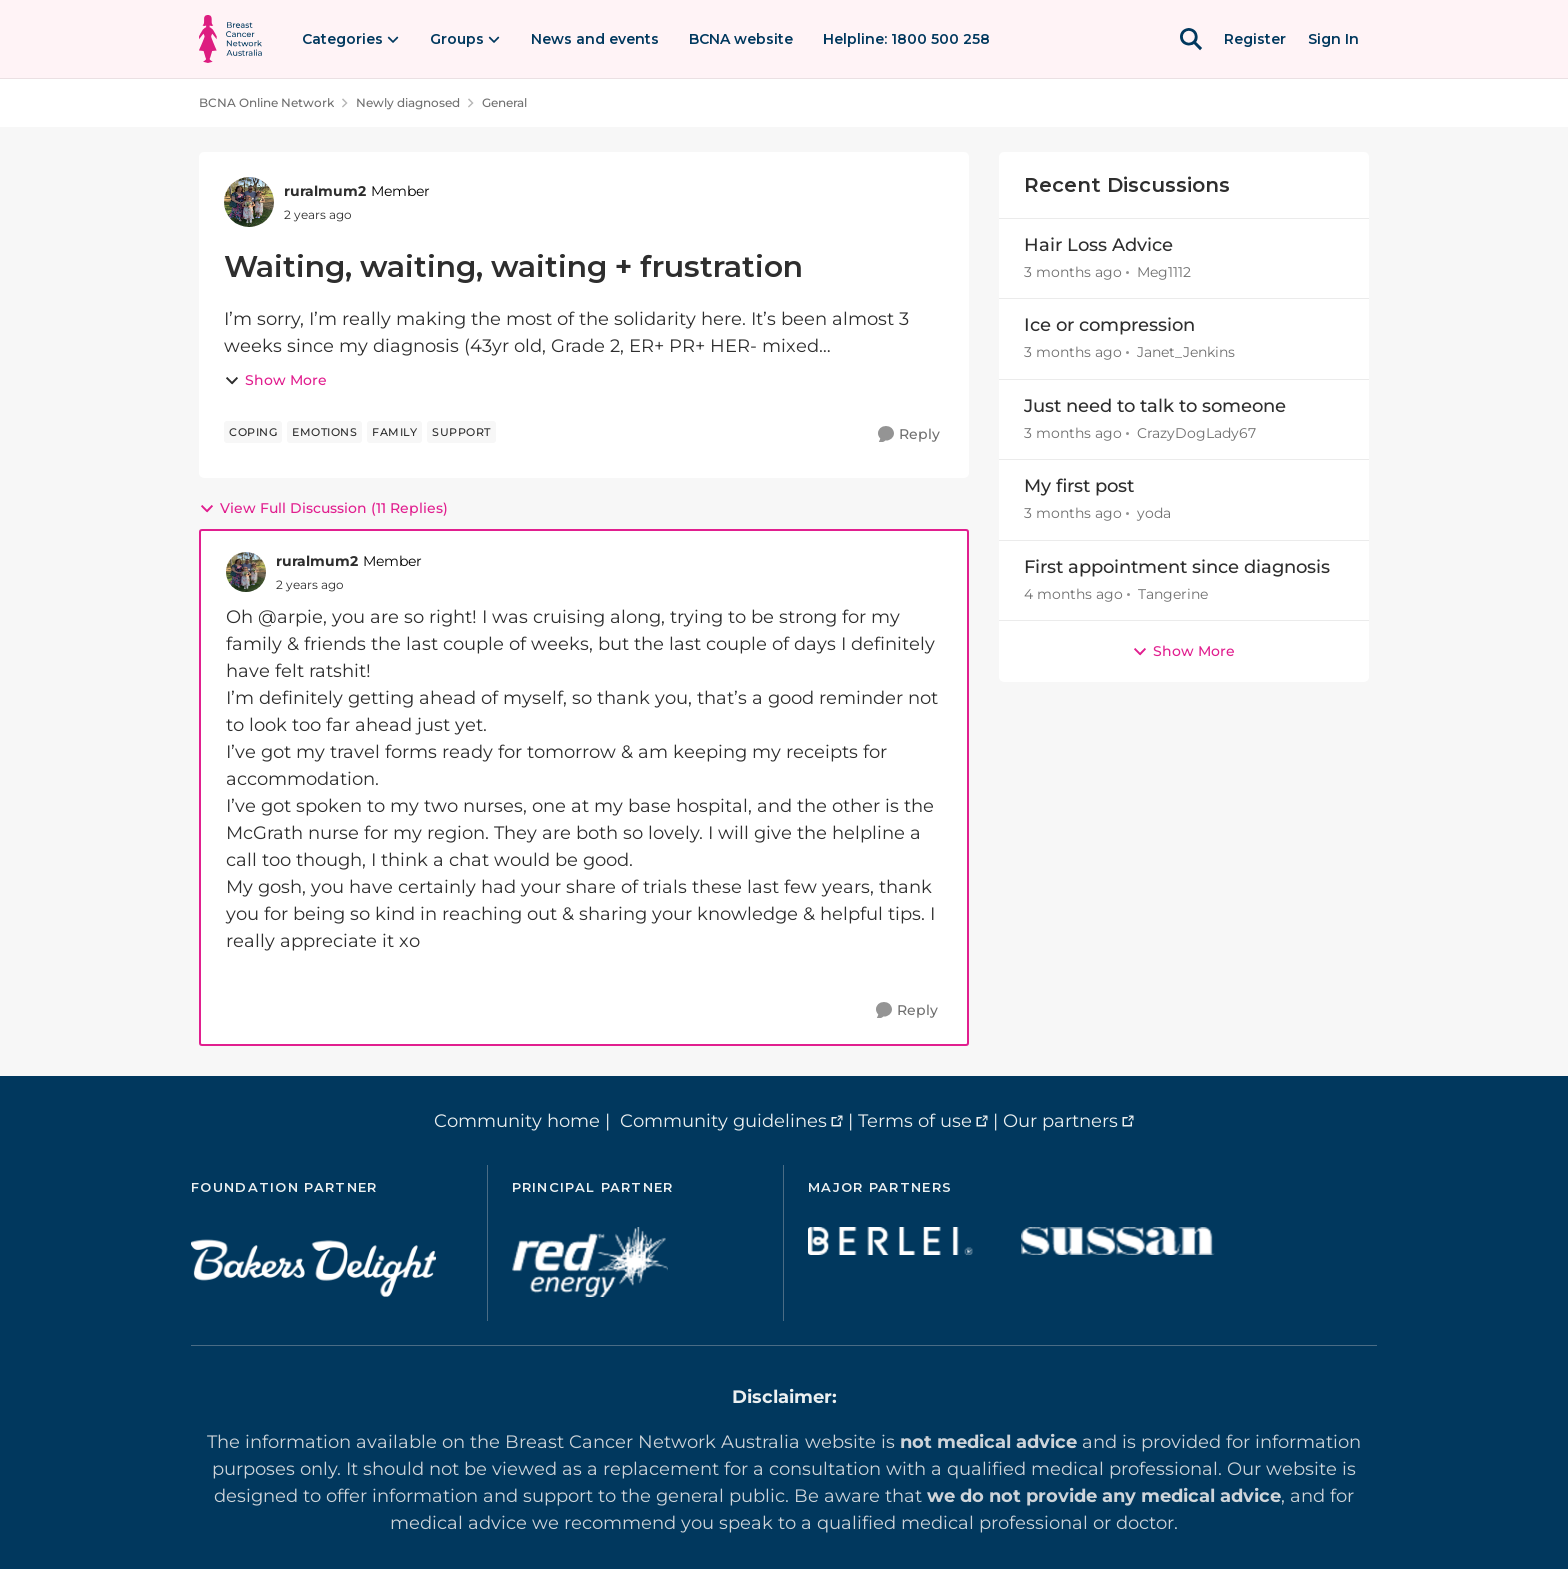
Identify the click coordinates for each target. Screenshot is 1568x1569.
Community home (517, 1121)
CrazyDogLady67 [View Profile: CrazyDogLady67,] (1196, 433)
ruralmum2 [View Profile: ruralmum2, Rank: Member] (325, 191)
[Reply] (909, 434)
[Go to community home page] (230, 39)
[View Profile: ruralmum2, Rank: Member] (249, 202)
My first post (1079, 486)
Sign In (1333, 39)
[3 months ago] (1073, 272)
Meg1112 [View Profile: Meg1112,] (1164, 272)
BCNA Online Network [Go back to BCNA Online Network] (266, 102)
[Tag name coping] (253, 432)
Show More (275, 380)
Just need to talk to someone (1155, 406)
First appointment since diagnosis (1177, 567)
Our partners (1060, 1121)
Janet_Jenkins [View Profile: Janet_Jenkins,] (1186, 353)
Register (1255, 39)
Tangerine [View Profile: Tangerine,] (1173, 594)
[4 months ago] (1073, 594)
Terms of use (915, 1121)
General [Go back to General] (504, 102)
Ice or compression (1109, 325)
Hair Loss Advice (1098, 245)
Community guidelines (723, 1121)
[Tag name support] (461, 432)
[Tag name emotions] (324, 432)
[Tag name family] (394, 432)
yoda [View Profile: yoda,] (1154, 514)
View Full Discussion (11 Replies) (323, 508)
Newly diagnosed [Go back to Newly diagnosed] (408, 102)
